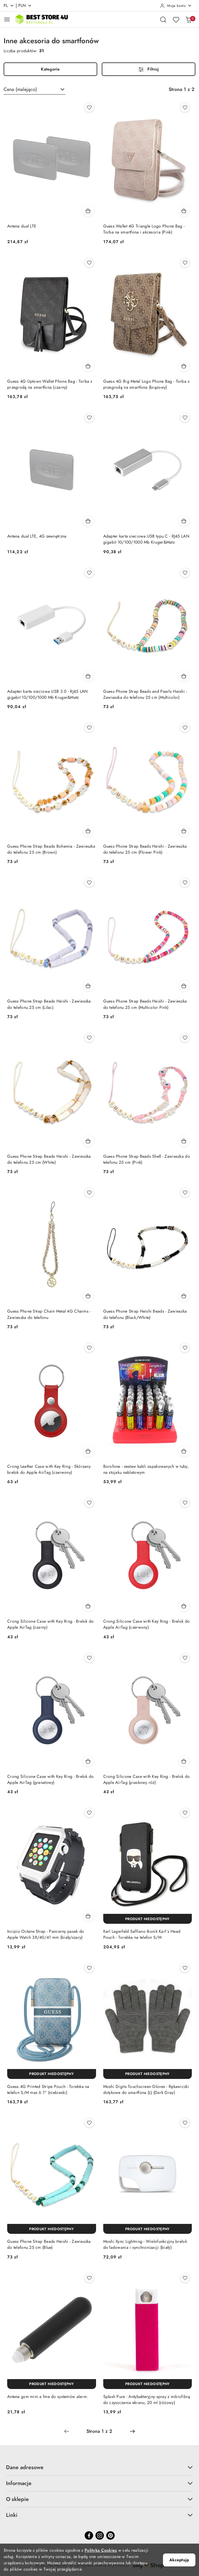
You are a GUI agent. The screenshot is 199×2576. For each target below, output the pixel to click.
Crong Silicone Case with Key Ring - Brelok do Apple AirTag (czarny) (50, 1624)
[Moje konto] (176, 6)
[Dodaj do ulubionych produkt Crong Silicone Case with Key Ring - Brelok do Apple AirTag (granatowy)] (89, 1657)
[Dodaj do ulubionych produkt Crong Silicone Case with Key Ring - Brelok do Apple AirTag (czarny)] (89, 1502)
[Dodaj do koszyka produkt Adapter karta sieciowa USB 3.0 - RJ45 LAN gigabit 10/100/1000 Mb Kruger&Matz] (88, 676)
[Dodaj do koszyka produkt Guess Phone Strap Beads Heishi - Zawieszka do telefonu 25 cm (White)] (88, 1141)
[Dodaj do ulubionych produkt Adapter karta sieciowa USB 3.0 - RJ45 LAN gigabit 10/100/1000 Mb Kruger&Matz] (89, 572)
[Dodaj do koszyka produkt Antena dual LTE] (88, 210)
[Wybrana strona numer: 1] (99, 2431)
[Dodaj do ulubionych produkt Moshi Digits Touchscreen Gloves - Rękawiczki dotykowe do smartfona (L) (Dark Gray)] (184, 1967)
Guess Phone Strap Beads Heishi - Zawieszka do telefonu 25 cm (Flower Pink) (145, 849)
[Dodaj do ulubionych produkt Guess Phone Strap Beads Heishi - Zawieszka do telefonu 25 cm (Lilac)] (89, 882)
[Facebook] (89, 2535)
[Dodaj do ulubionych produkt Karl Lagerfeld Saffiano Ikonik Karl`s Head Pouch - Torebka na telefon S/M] (184, 1812)
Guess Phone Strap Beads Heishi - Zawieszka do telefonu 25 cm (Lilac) (49, 1004)
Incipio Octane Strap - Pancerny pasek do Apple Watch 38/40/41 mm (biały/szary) (45, 1934)
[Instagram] (99, 2535)
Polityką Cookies (101, 2550)
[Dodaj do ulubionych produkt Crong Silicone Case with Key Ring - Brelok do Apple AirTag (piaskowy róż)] (184, 1657)
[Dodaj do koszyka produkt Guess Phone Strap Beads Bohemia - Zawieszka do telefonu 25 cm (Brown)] (88, 830)
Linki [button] (99, 2515)
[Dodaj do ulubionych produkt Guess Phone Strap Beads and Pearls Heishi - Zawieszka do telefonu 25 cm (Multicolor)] (184, 572)
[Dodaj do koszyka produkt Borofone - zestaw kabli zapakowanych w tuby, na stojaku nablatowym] (184, 1451)
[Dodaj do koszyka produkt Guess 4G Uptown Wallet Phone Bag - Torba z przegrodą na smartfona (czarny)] (88, 365)
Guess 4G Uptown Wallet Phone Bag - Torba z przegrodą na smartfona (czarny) (49, 384)
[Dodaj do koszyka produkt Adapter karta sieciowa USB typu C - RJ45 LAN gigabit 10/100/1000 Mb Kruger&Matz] (184, 520)
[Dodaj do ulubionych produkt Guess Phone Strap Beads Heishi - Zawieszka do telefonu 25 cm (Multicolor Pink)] (184, 882)
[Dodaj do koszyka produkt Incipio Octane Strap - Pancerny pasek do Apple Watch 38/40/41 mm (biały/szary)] (88, 1916)
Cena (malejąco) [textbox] (20, 89)
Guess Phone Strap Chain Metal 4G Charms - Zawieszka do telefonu (49, 1314)
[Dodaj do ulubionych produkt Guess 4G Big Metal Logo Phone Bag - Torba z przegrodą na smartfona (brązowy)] (184, 262)
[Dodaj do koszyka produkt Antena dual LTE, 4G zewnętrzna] (88, 520)
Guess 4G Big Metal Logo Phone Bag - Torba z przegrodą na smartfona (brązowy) (146, 384)
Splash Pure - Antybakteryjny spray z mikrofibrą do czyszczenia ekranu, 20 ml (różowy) (146, 2400)
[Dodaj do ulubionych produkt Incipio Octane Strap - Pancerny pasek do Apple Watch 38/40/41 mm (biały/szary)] (89, 1812)
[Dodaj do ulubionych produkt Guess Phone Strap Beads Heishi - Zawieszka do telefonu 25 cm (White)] (89, 1037)
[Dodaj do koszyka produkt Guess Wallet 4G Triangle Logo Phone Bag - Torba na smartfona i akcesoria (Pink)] (184, 210)
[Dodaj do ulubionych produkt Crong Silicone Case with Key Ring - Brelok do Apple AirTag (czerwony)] (184, 1502)
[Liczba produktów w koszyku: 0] (188, 19)
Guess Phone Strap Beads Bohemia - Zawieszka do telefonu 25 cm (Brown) (51, 849)
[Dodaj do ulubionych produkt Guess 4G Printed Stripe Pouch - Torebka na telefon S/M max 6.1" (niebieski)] (89, 1967)
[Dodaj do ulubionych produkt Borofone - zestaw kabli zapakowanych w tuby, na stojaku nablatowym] (184, 1347)
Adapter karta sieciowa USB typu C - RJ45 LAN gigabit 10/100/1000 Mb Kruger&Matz (146, 539)
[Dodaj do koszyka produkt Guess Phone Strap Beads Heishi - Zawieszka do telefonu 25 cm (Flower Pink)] (184, 830)
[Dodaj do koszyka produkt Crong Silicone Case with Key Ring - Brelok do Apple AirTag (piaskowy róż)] (184, 1761)
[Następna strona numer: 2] (132, 2431)
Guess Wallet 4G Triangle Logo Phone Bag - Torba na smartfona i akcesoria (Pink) (144, 229)
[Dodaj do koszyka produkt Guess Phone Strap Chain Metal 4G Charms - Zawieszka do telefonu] (88, 1295)
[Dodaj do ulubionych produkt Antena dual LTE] (89, 107)
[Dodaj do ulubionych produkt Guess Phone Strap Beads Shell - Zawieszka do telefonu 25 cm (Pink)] (184, 1037)
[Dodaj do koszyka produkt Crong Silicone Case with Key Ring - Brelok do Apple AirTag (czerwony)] (184, 1605)
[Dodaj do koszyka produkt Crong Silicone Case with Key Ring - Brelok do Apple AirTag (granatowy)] (88, 1761)
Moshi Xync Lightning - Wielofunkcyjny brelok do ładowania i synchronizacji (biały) (145, 2244)
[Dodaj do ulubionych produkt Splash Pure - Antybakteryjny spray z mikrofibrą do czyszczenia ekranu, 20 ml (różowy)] (184, 2277)
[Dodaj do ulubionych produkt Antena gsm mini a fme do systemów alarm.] (89, 2277)
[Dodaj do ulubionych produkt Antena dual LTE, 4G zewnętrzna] (89, 417)
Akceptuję (179, 2560)
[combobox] (34, 89)
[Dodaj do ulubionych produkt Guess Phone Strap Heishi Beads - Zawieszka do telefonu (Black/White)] (184, 1192)
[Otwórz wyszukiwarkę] (163, 19)
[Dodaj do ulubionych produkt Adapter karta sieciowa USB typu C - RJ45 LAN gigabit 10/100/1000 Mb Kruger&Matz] (184, 417)
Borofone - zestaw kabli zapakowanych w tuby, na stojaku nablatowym (145, 1469)
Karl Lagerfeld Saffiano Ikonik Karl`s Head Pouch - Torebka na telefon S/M (142, 1934)
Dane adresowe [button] (99, 2467)
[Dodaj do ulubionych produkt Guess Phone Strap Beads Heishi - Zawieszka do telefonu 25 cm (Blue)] (89, 2122)
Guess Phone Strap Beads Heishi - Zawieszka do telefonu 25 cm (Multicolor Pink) (145, 1004)
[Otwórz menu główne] (7, 19)
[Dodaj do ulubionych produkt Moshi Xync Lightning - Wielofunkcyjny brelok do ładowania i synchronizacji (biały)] (184, 2122)
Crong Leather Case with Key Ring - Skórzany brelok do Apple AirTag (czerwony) (49, 1469)
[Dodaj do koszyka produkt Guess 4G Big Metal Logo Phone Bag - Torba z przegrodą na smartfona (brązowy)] (184, 365)
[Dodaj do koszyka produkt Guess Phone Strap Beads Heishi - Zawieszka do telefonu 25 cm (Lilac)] (88, 985)
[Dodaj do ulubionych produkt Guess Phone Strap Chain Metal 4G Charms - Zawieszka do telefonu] (89, 1192)
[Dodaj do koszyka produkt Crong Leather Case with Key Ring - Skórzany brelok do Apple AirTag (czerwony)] (88, 1451)
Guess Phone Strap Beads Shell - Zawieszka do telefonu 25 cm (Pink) (146, 1159)
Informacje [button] (99, 2483)
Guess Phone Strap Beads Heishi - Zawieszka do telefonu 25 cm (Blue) (49, 2244)
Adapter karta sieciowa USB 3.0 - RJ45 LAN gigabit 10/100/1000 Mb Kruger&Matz (47, 694)
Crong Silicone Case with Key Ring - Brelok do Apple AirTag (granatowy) (50, 1779)
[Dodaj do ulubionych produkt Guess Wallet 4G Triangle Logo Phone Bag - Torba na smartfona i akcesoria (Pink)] (184, 107)
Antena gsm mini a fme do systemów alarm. (47, 2397)
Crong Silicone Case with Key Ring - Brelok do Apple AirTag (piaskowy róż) (146, 1779)
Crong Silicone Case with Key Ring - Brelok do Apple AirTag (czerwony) (146, 1624)
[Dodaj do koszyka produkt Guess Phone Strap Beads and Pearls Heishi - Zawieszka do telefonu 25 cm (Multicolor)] (184, 676)
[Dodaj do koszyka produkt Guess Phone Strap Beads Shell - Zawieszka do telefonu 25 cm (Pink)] (184, 1141)
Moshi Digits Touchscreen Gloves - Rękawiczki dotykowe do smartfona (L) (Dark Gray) (146, 2089)
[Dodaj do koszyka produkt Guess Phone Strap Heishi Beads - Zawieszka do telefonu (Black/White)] (184, 1295)
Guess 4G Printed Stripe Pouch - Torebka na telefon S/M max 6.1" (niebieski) (48, 2089)
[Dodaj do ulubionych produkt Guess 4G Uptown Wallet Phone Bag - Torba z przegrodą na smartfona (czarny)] (89, 262)
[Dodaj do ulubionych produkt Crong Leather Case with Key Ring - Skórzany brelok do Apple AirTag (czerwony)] (89, 1347)
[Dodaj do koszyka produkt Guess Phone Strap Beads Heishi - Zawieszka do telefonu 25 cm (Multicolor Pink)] (184, 985)
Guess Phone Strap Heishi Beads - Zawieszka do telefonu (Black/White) (145, 1314)
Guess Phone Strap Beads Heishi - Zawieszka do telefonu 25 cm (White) (49, 1159)
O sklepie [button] (99, 2499)
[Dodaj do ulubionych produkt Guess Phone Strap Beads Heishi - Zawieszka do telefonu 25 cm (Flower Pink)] (184, 727)
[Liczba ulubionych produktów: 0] (176, 19)
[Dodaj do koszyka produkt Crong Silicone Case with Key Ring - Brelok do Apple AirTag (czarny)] (88, 1605)
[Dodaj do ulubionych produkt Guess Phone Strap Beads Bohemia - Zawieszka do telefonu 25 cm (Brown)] (89, 727)
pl (9, 5)
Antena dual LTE (21, 226)
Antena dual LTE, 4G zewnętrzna (36, 536)
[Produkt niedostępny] (147, 1919)
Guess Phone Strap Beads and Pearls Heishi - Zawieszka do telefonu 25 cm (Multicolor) (145, 694)
